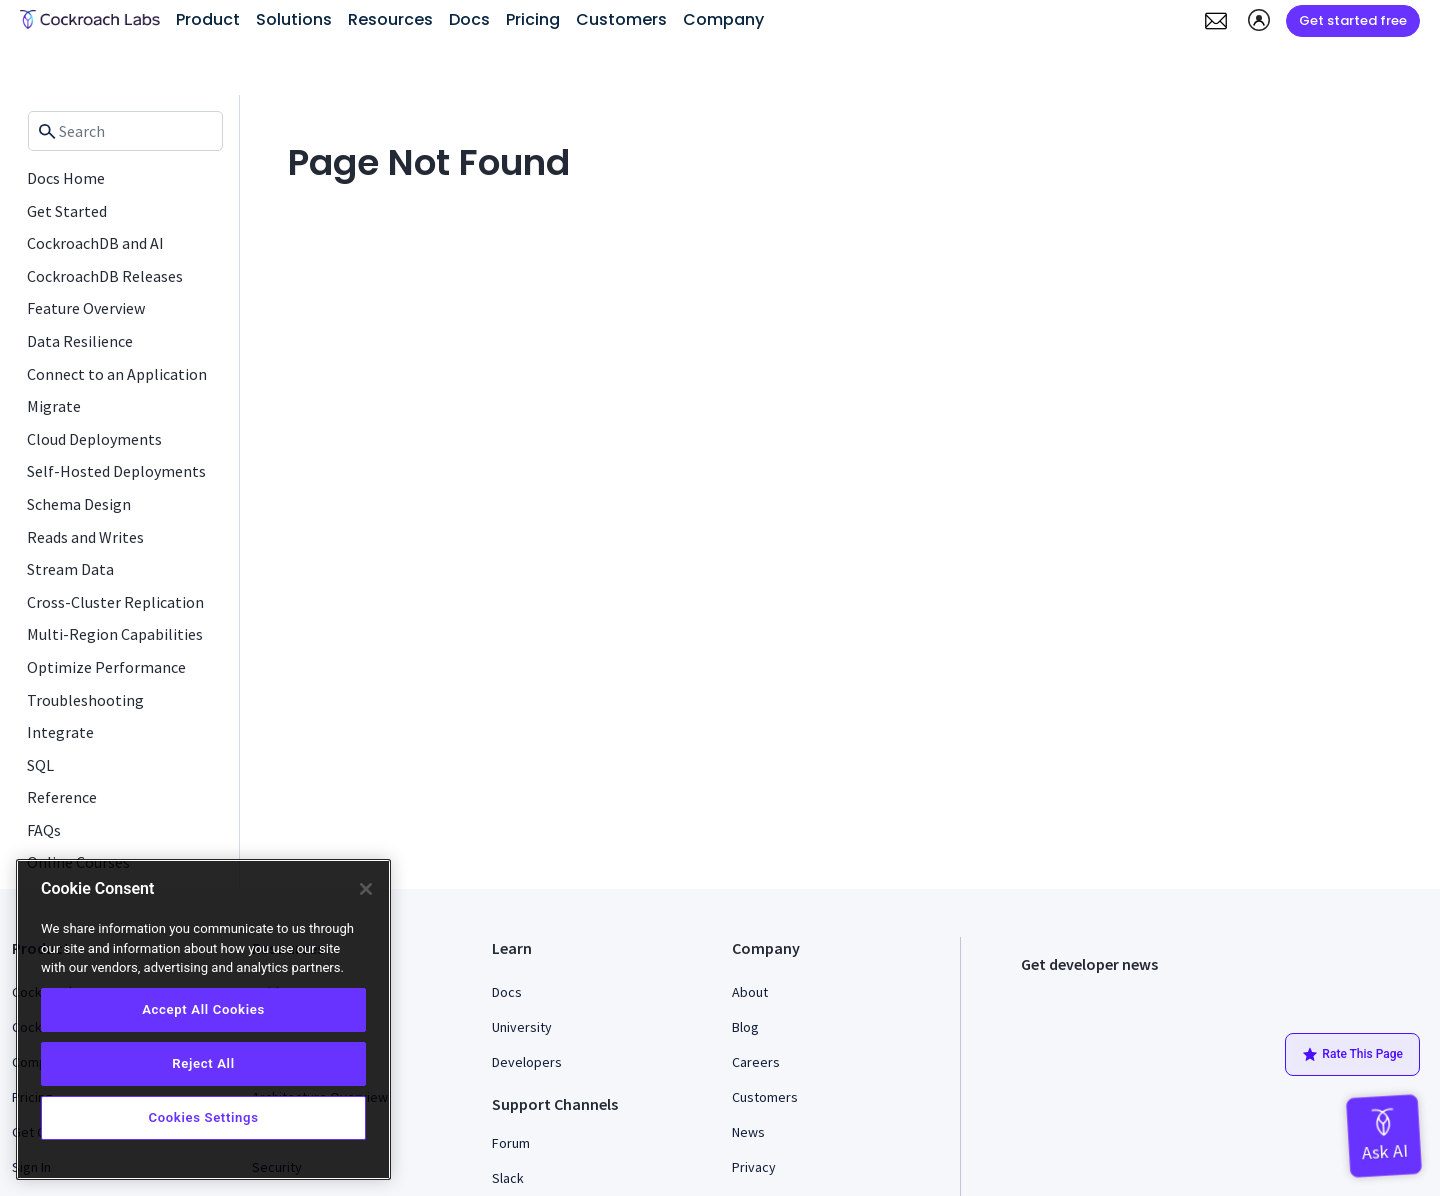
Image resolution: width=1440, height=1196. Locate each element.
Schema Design (79, 504)
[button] (1216, 21)
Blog (745, 1027)
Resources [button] (390, 19)
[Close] (366, 889)
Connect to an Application (117, 374)
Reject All (203, 1063)
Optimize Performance (106, 667)
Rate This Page (1352, 1055)
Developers (527, 1062)
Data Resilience (80, 341)
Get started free (1353, 20)
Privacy (754, 1167)
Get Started (67, 211)
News (748, 1132)
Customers (765, 1097)
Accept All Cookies (203, 1009)
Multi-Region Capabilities (115, 634)
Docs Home (66, 178)
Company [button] (723, 19)
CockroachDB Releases (105, 276)
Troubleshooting (85, 700)
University (522, 1027)
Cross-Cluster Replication (115, 602)
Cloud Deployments (94, 439)
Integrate (60, 732)
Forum (511, 1143)
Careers (756, 1062)
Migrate (54, 406)
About (750, 992)
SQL (40, 765)
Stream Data (70, 569)
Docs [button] (469, 19)
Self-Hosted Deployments (116, 471)
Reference (62, 797)
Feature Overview (86, 308)
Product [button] (208, 19)
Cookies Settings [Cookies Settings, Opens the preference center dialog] (203, 1117)
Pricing (533, 19)
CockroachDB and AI (95, 243)
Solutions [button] (294, 19)
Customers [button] (621, 19)
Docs (507, 992)
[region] (203, 1019)
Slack (508, 1178)
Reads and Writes (85, 537)
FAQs (44, 830)
